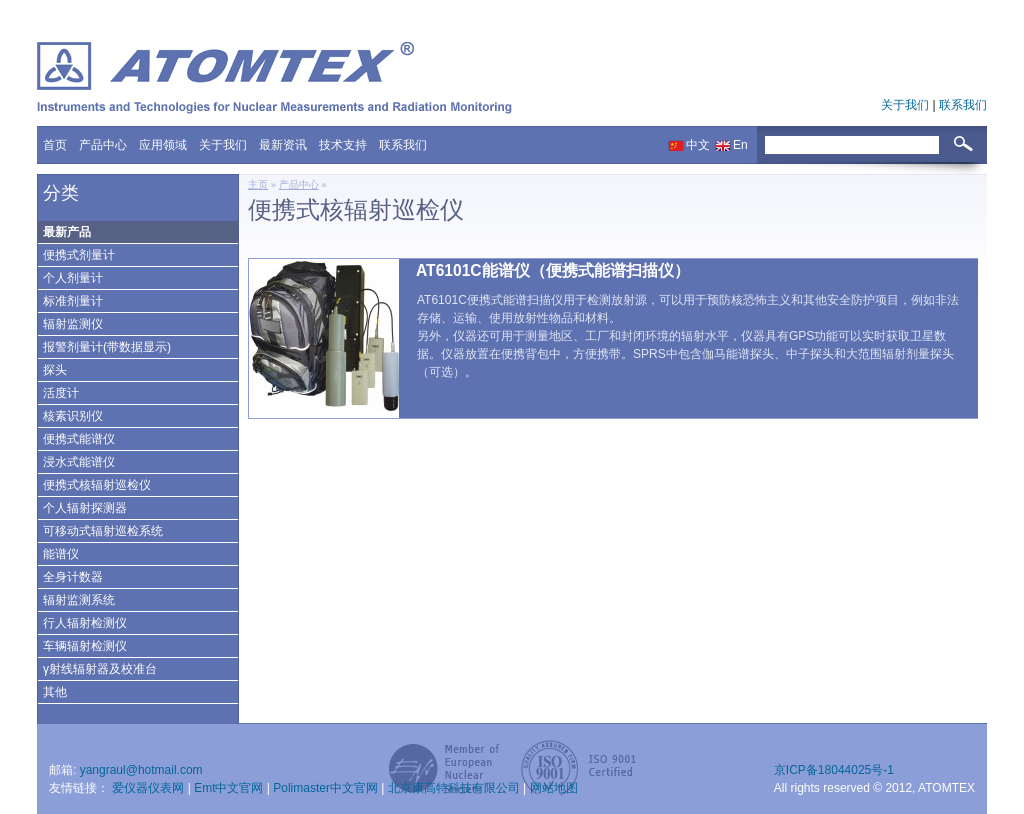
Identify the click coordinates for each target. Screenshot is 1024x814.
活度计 (61, 393)
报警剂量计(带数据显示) (107, 347)
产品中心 (103, 145)
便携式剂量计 (79, 255)
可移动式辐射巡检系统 (103, 531)
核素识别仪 (73, 416)
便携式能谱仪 (79, 439)
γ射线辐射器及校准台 (100, 669)
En (740, 145)
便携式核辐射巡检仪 (97, 485)
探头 (55, 370)
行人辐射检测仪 (85, 623)
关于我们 (906, 105)
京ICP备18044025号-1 (834, 770)
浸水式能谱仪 (79, 462)
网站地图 (554, 788)
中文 (698, 145)
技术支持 (343, 145)
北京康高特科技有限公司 (455, 788)
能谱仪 (61, 554)
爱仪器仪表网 (149, 788)
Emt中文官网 (230, 788)
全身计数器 (73, 577)
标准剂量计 (73, 301)
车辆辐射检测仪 (85, 646)
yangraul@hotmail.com (141, 770)
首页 (55, 145)
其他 (55, 692)
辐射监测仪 (73, 324)
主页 (258, 184)
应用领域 (163, 145)
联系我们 (963, 105)
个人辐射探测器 (85, 508)
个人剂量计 (73, 278)
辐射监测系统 (79, 600)
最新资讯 (283, 145)
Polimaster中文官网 (327, 788)
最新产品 (67, 232)
